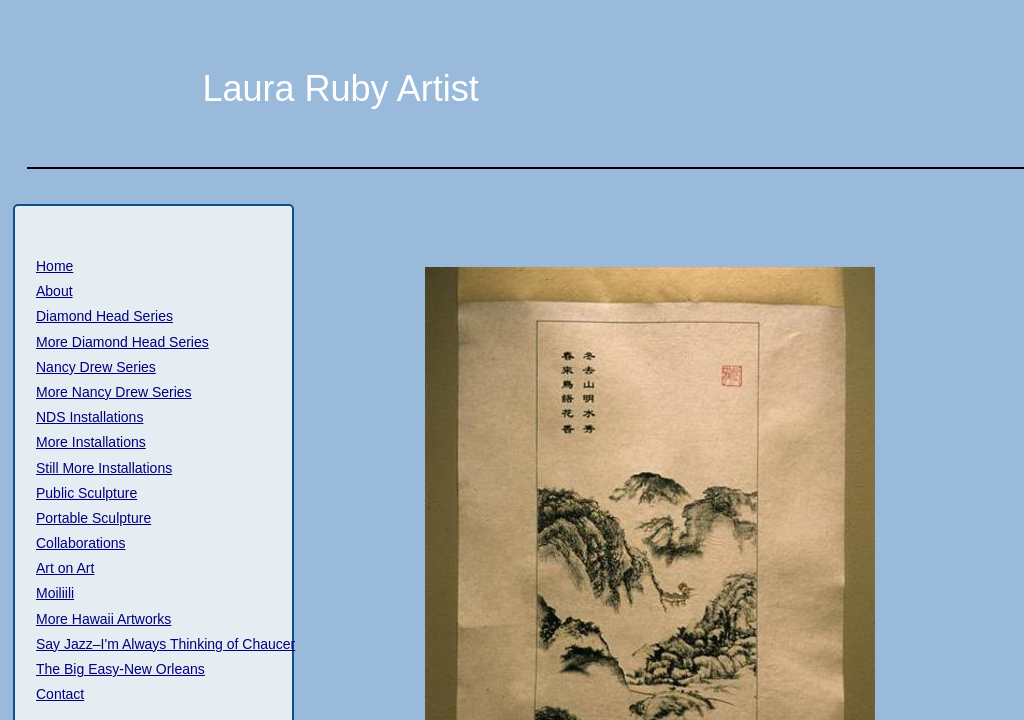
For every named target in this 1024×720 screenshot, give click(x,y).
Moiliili (55, 593)
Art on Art (65, 568)
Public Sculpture (86, 493)
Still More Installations (104, 468)
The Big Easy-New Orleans (120, 669)
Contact (60, 694)
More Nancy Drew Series (114, 392)
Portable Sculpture (93, 518)
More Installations (91, 442)
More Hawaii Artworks (103, 619)
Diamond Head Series (104, 316)
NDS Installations (89, 417)
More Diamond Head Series (122, 342)
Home (54, 266)
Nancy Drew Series (96, 367)
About (54, 291)
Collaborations (81, 543)
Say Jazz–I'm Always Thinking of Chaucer (165, 644)
